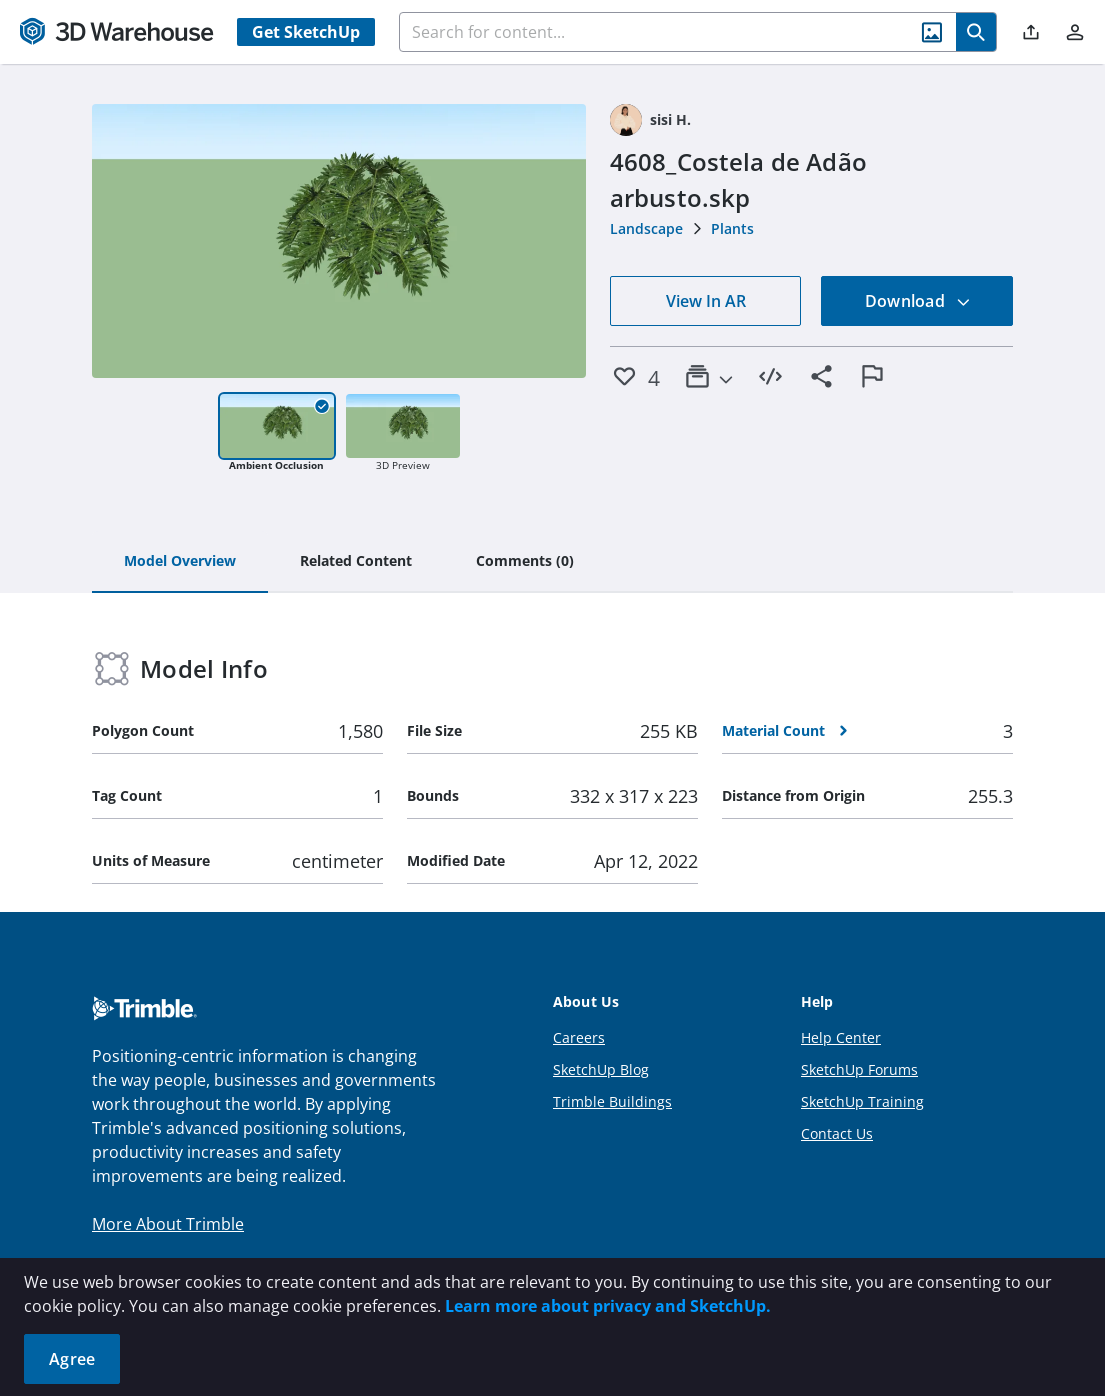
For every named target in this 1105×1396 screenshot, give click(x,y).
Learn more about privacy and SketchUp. (608, 1306)
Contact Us (837, 1133)
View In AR (706, 301)
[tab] (180, 562)
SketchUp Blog (601, 1069)
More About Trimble (168, 1224)
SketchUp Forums (859, 1069)
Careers (579, 1037)
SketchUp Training (862, 1101)
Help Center (841, 1037)
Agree (72, 1359)
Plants (732, 228)
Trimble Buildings (612, 1101)
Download (918, 301)
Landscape (646, 228)
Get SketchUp (306, 32)
